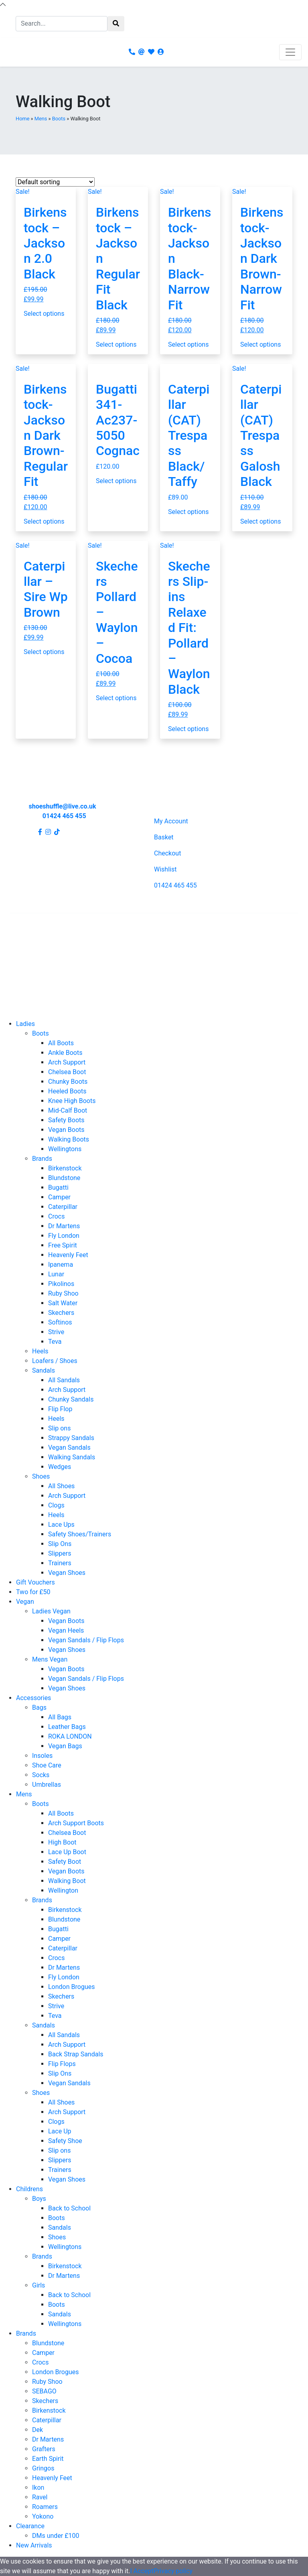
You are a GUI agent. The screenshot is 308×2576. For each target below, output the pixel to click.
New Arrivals (34, 2545)
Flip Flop (60, 1409)
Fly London (63, 1235)
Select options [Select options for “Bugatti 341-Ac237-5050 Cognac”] (116, 481)
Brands (42, 1158)
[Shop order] (55, 182)
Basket (164, 837)
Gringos (43, 2468)
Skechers (61, 1312)
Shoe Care (46, 1765)
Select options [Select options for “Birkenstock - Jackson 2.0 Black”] (44, 313)
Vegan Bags (65, 1746)
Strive (56, 1332)
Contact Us (25, 934)
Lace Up (59, 2131)
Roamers (45, 2507)
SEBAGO (44, 2391)
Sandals (43, 1370)
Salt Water (62, 1303)
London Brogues (71, 1987)
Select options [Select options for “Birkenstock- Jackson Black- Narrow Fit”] (188, 344)
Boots (58, 119)
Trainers (59, 1563)
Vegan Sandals (69, 1447)
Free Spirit (62, 1245)
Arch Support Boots (76, 1823)
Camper (59, 1197)
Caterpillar (62, 1207)
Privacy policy (173, 2571)
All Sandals (64, 1380)
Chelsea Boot (67, 1072)
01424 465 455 (64, 816)
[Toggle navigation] (290, 52)
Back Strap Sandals (75, 2054)
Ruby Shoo (63, 1293)
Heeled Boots (67, 1091)
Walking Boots (68, 1139)
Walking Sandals (71, 1457)
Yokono (42, 2516)
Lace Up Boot (67, 1852)
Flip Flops (62, 2064)
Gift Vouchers (35, 1582)
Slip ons (59, 1428)
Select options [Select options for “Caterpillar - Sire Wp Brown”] (44, 652)
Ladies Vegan (51, 1611)
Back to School (69, 2208)
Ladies (25, 1024)
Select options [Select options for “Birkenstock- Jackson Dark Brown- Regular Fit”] (44, 521)
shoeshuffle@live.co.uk (62, 806)
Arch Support (66, 1062)
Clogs (56, 1505)
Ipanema (60, 1264)
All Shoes (61, 1486)
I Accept (141, 2571)
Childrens (29, 2189)
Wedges (59, 1467)
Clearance (30, 2526)
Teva (55, 1341)
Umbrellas (46, 1784)
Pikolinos (61, 1284)
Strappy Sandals (71, 1438)
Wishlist (165, 869)
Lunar (56, 1274)
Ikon (38, 2487)
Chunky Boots (67, 1081)
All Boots (61, 1043)
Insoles (42, 1755)
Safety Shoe (65, 2141)
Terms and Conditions (41, 972)
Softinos (60, 1322)
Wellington (63, 1890)
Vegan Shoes (66, 1572)
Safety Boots (66, 1120)
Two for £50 (33, 1592)
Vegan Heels (66, 1630)
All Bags (59, 1717)
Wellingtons (64, 1149)
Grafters (43, 2449)
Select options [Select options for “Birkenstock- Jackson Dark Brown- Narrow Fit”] (260, 344)
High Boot (62, 1842)
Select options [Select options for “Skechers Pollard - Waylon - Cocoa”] (116, 698)
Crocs (56, 1216)
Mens (40, 119)
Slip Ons (59, 1544)
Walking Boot (67, 1881)
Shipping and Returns (40, 947)
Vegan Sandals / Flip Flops (86, 1640)
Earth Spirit (48, 2458)
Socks (40, 1775)
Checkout (167, 853)
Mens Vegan (49, 1659)
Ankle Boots (65, 1052)
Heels (40, 1351)
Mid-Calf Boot (67, 1110)
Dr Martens (64, 1226)
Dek (37, 2430)
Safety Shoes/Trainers (79, 1534)
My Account (171, 821)
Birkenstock (65, 1168)
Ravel (39, 2497)
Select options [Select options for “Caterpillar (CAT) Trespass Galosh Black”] (260, 521)
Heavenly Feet (68, 1255)
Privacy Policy (29, 959)
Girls (38, 2285)
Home (22, 119)
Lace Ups (61, 1524)
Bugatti (58, 1187)
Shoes (41, 1476)
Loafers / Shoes (54, 1361)
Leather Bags (67, 1727)
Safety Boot (64, 1861)
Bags (39, 1707)
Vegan (25, 1601)
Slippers (59, 1553)
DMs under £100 (55, 2535)
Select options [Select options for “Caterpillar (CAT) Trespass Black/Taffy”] (188, 512)
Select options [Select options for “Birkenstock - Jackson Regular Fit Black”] (116, 344)
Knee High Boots (71, 1101)
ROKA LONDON (70, 1736)
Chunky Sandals (70, 1399)
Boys (39, 2198)
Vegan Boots (66, 1130)
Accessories (33, 1698)
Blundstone (64, 1178)
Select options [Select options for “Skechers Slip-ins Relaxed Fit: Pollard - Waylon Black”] (188, 729)
